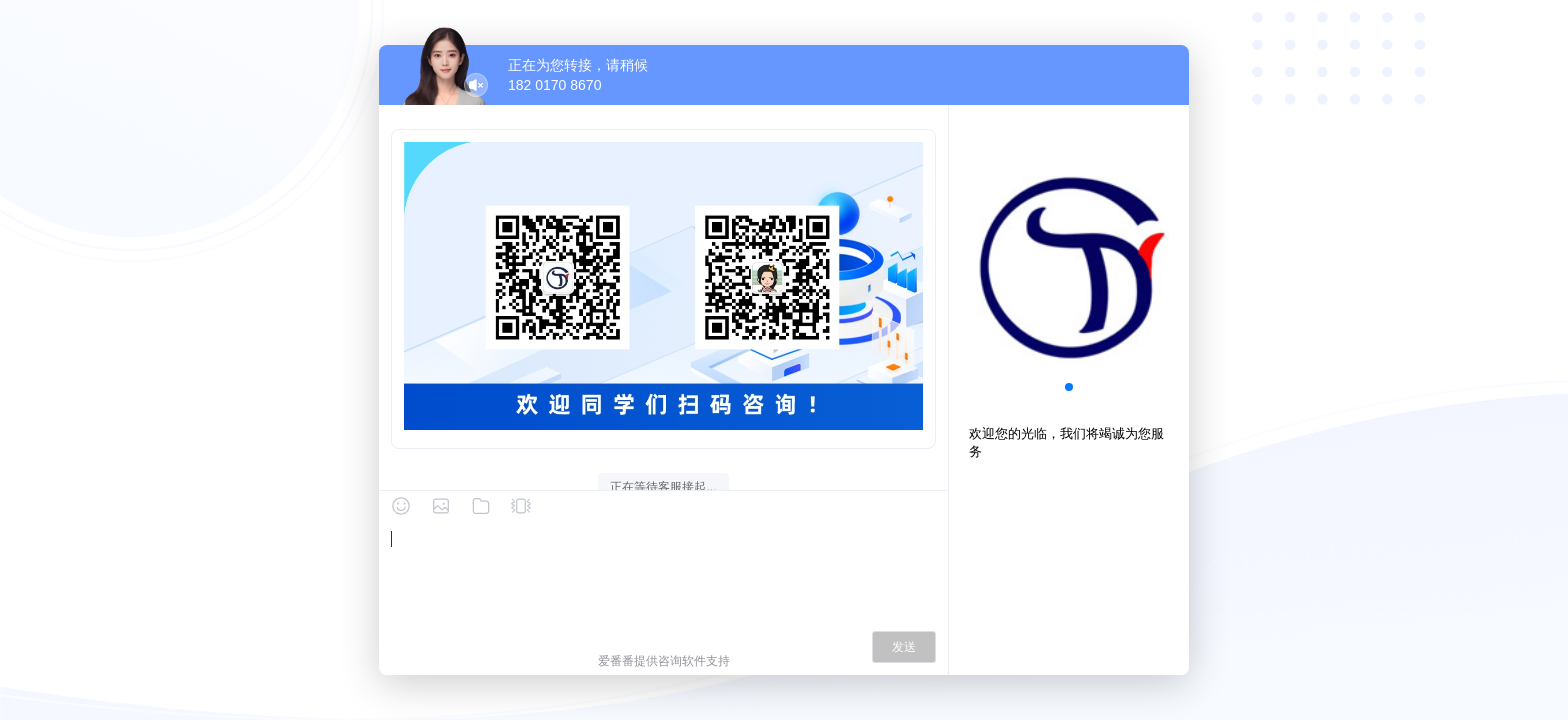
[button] (1069, 387)
